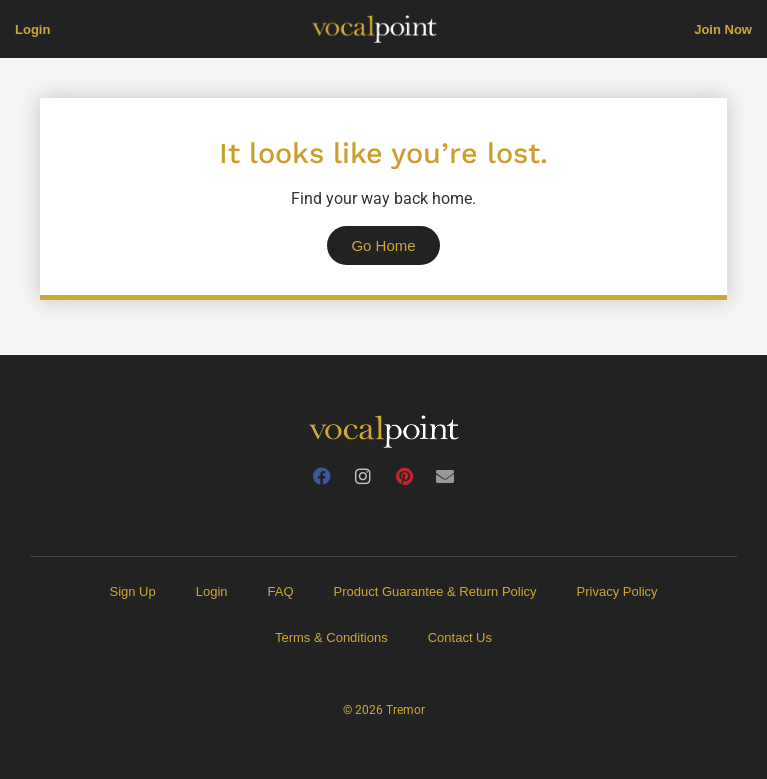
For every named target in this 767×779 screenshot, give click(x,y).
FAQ (281, 591)
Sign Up (132, 591)
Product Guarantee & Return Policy (435, 591)
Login (212, 591)
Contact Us (460, 637)
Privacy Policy (617, 591)
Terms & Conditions (331, 637)
